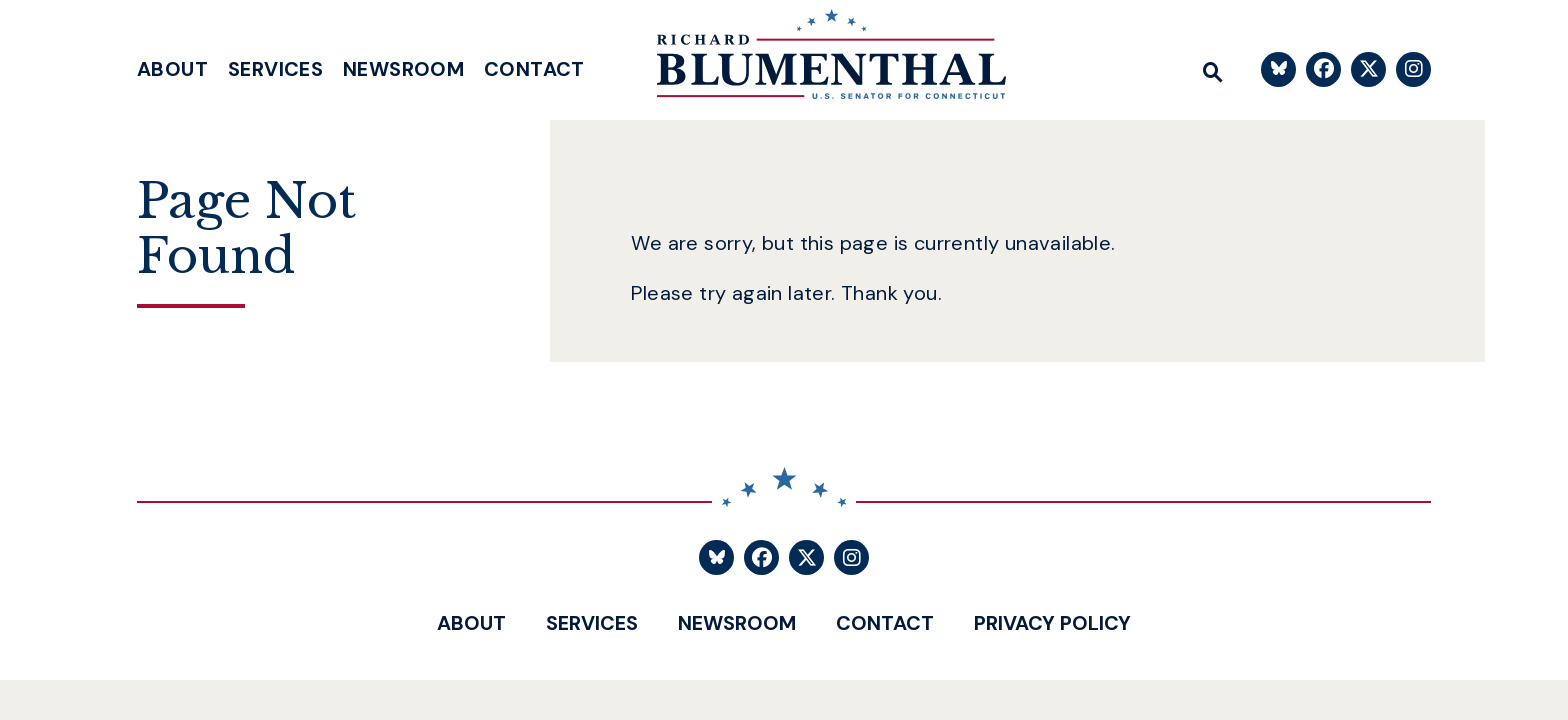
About (172, 69)
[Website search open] (1213, 69)
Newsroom (403, 69)
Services (275, 69)
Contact (534, 69)
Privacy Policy (1052, 623)
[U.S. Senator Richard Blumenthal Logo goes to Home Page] (817, 60)
